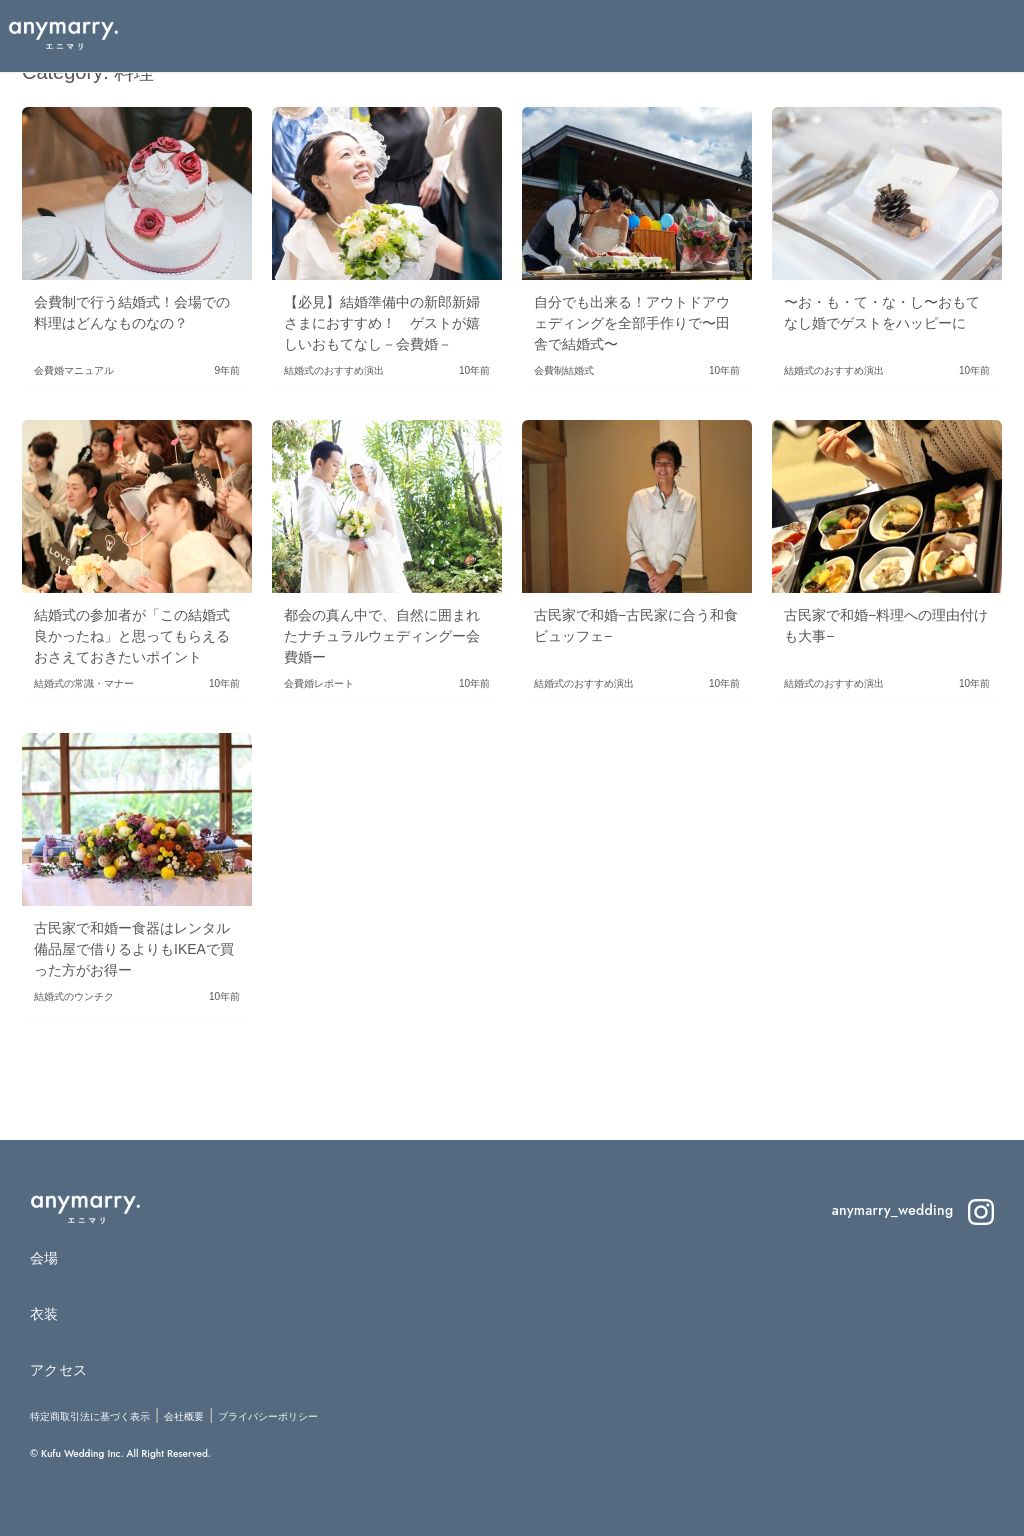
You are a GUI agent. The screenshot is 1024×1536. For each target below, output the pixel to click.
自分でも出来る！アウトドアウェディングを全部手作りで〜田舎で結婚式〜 (632, 323)
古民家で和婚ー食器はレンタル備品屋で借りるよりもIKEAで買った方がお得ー (134, 949)
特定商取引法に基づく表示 (90, 1416)
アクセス (58, 1370)
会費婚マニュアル (74, 370)
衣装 (44, 1314)
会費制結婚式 (564, 370)
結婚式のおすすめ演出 (334, 370)
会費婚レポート (319, 683)
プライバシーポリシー (268, 1416)
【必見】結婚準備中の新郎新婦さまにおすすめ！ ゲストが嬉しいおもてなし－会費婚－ (382, 323)
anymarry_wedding (913, 1210)
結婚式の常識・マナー (84, 683)
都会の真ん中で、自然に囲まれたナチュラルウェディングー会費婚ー (382, 636)
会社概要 (184, 1416)
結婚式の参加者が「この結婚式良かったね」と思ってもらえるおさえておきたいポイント (132, 636)
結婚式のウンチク (74, 996)
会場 (44, 1258)
